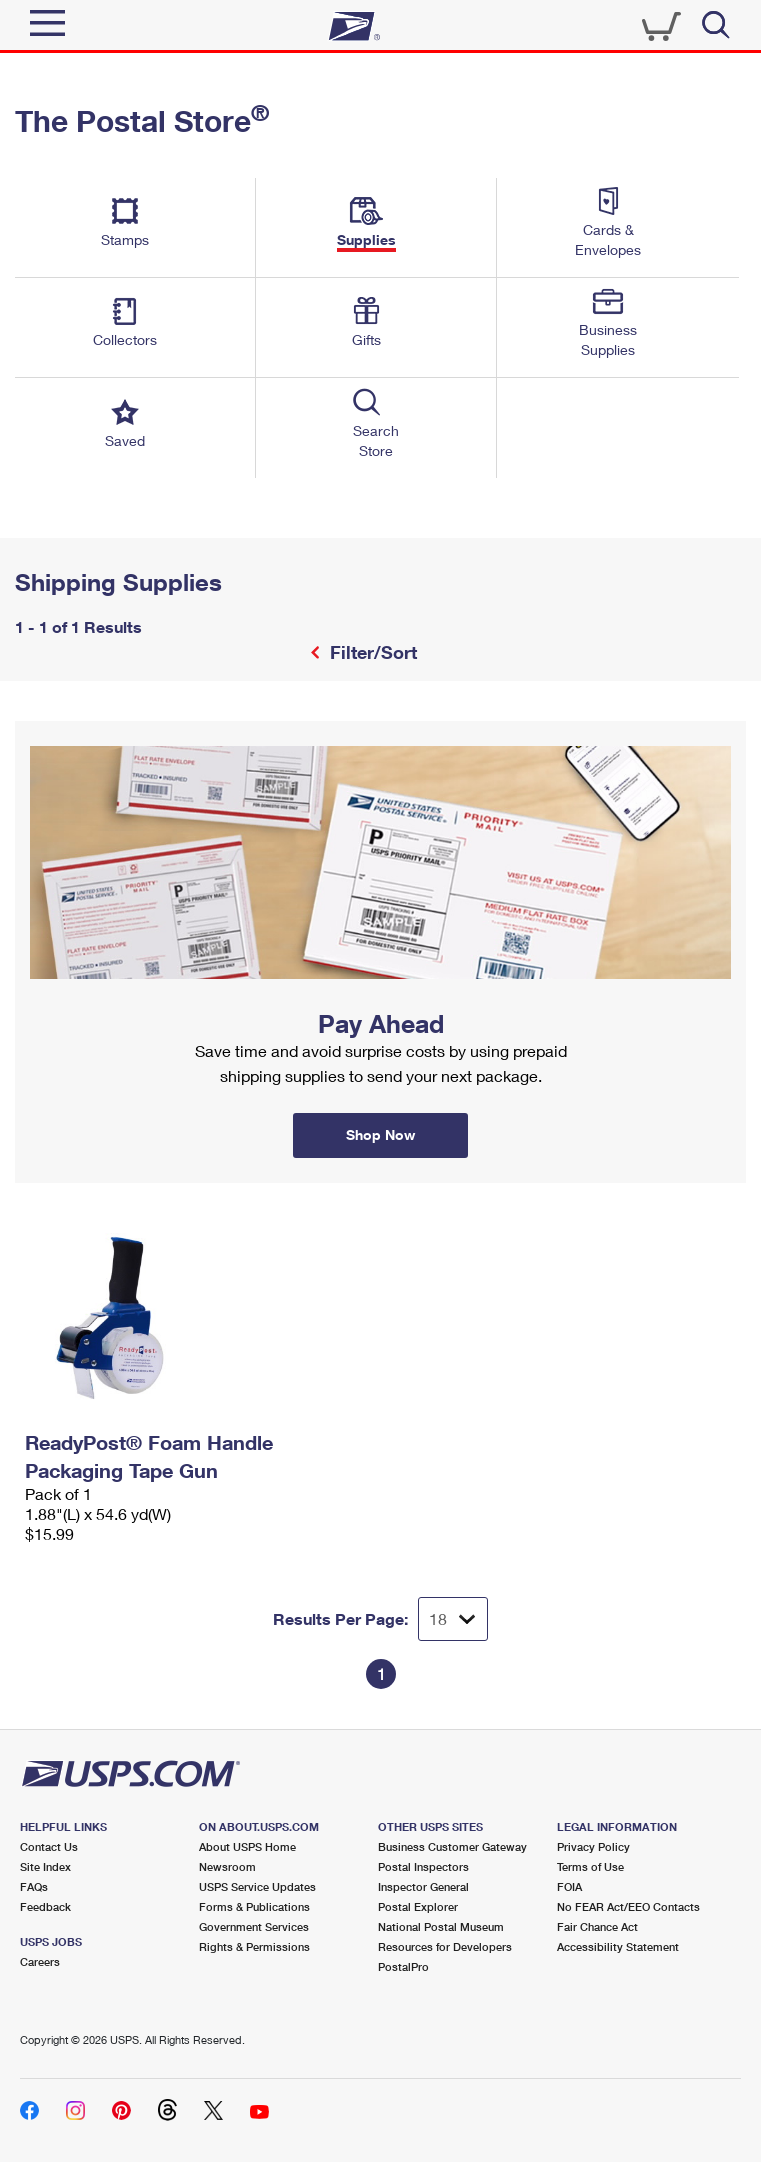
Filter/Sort (371, 652)
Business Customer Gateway (452, 1846)
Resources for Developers (445, 1946)
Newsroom (227, 1866)
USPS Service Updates (257, 1886)
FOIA (569, 1886)
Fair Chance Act (597, 1926)
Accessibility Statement (618, 1946)
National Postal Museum (441, 1926)
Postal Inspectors (423, 1866)
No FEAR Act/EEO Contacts (628, 1906)
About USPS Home (247, 1846)
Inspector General (423, 1886)
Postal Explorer (418, 1906)
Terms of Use (590, 1866)
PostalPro (403, 1966)
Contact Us (49, 1846)
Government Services (254, 1926)
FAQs (34, 1886)
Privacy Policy (593, 1846)
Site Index (45, 1866)
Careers (40, 1961)
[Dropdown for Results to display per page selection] (453, 1619)
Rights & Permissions (254, 1946)
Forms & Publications (254, 1906)
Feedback (45, 1906)
